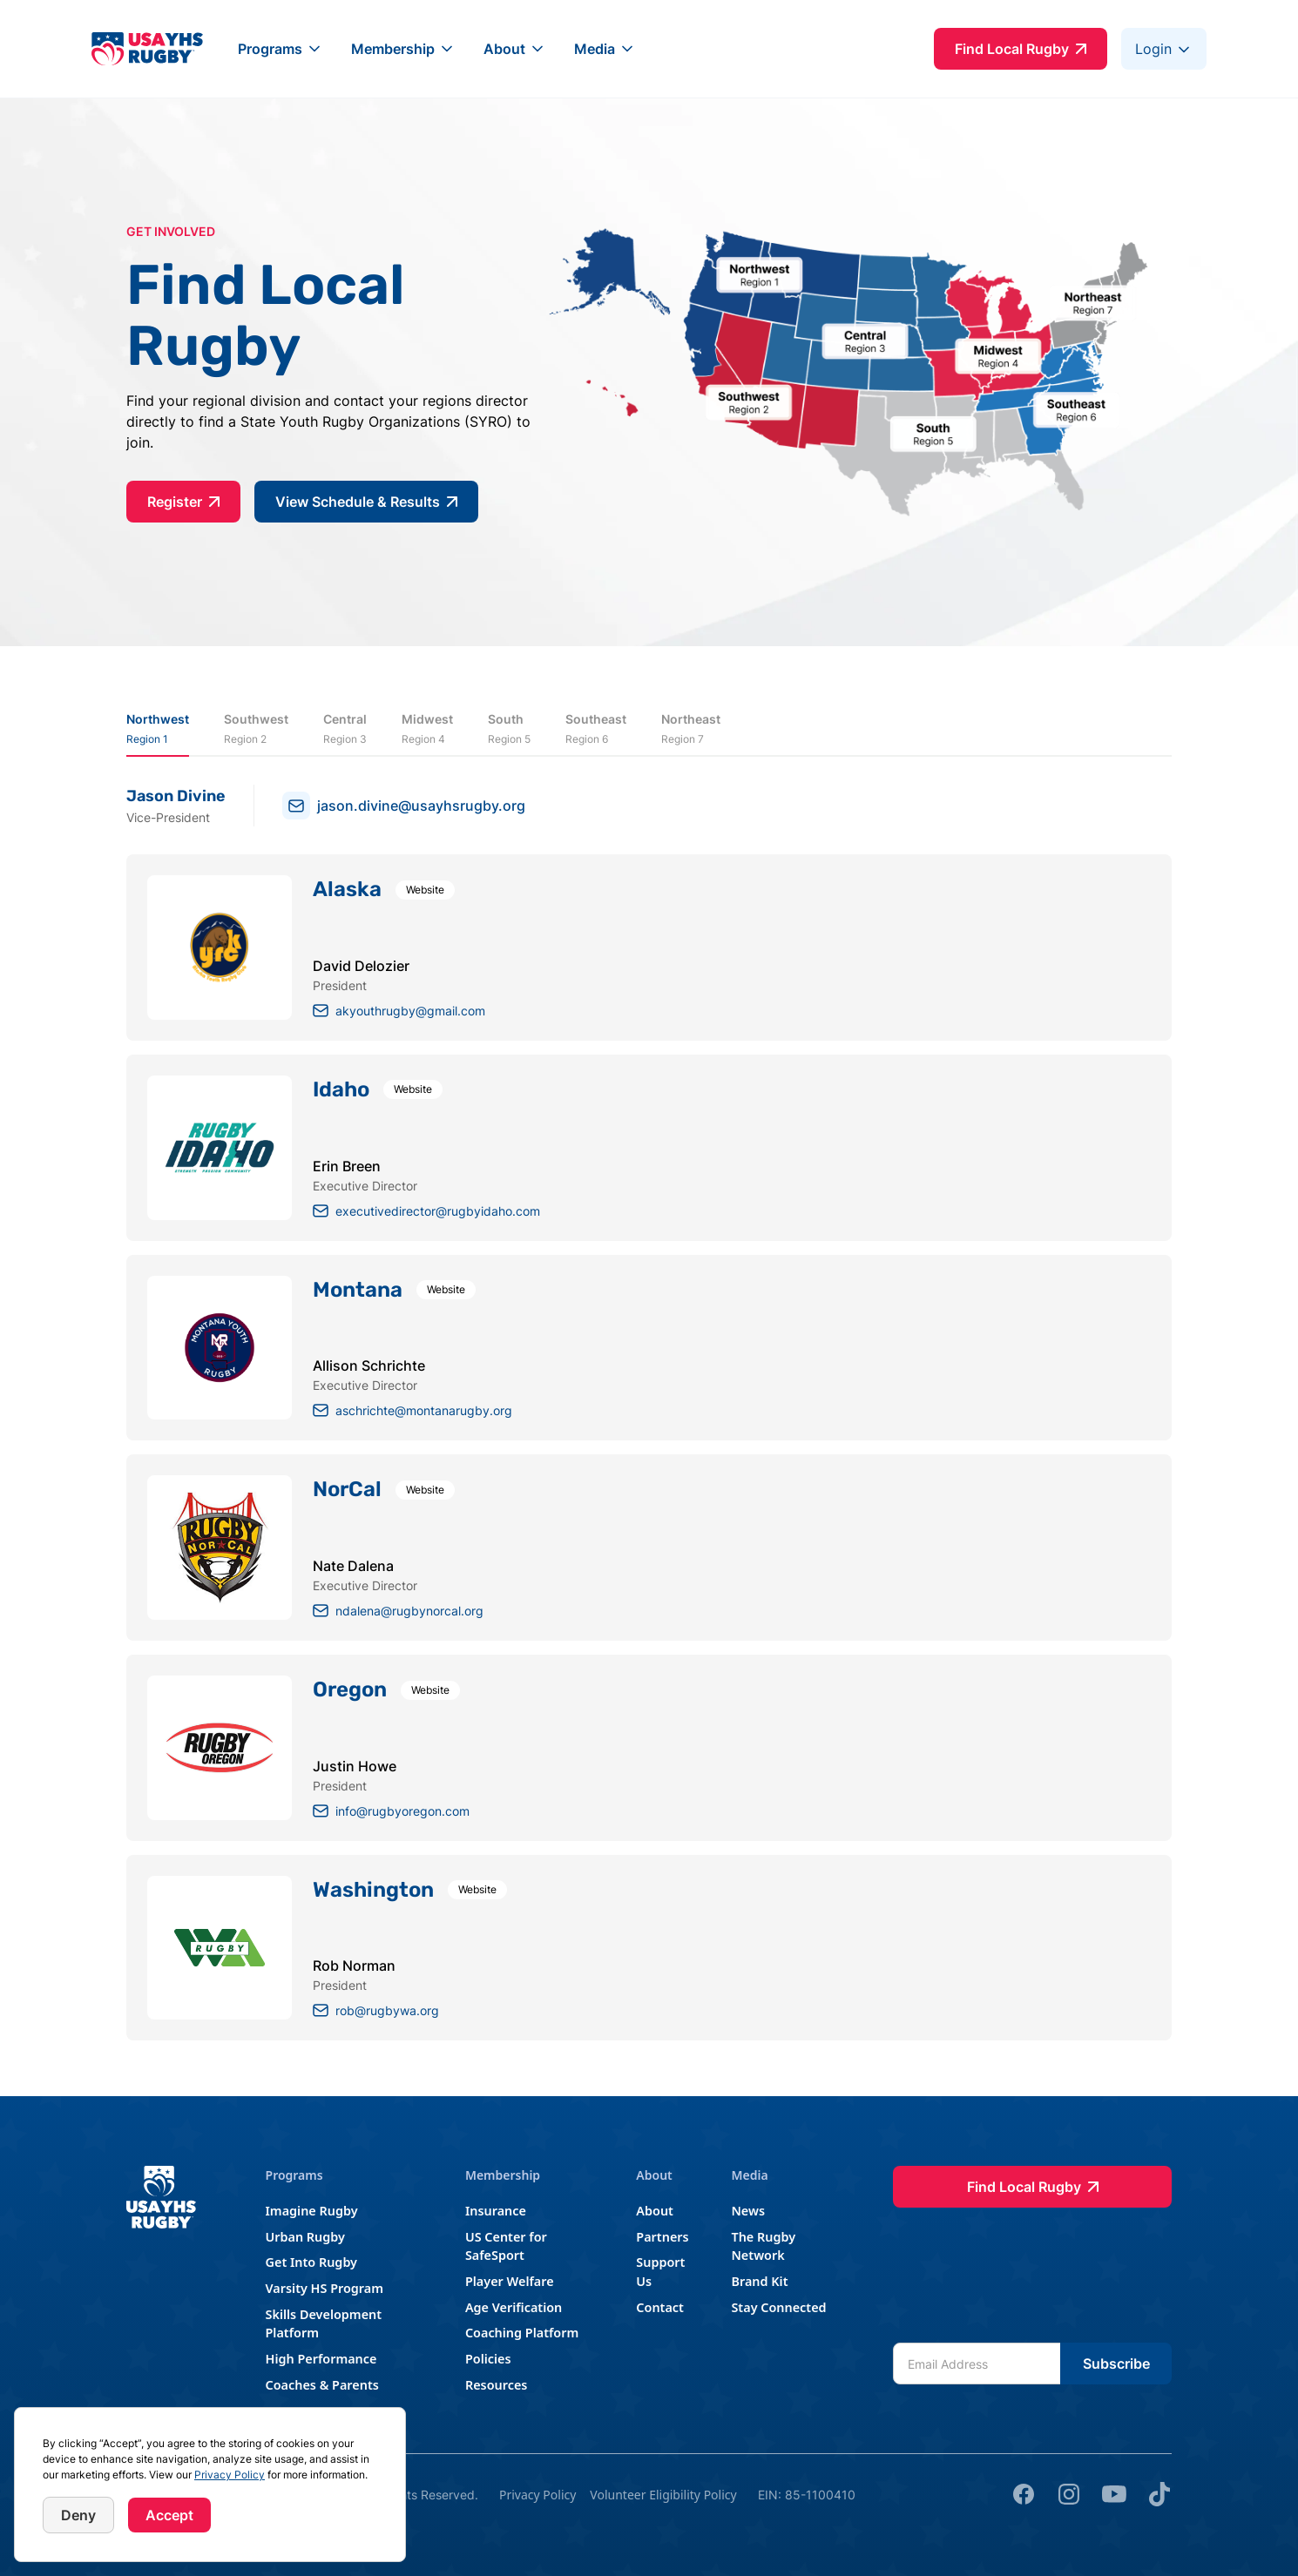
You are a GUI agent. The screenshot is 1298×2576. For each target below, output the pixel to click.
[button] (280, 49)
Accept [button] (169, 2515)
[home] (147, 48)
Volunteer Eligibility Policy (663, 2494)
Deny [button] (78, 2515)
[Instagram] (1069, 2494)
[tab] (157, 729)
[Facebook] (1023, 2494)
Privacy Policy (229, 2474)
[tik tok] (1159, 2494)
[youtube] (1114, 2494)
